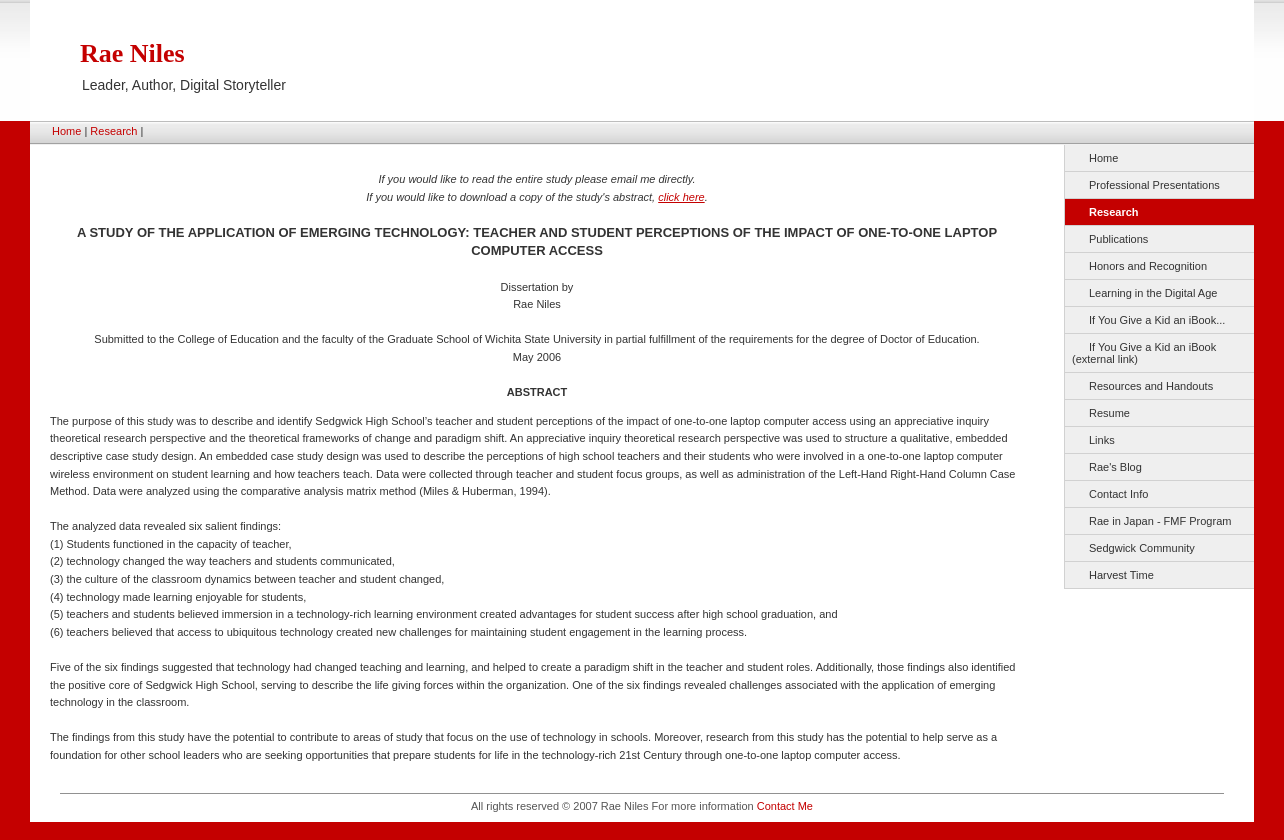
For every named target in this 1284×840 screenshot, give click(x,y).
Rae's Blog (1115, 467)
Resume (1109, 413)
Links (1102, 440)
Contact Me (785, 806)
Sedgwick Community (1142, 548)
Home (66, 131)
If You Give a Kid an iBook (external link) (1144, 353)
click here (681, 197)
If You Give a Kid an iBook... (1157, 320)
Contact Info (1118, 494)
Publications (1118, 239)
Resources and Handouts (1151, 386)
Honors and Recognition (1148, 266)
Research (113, 131)
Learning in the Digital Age (1153, 293)
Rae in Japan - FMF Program (1160, 521)
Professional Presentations (1154, 185)
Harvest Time (1121, 575)
